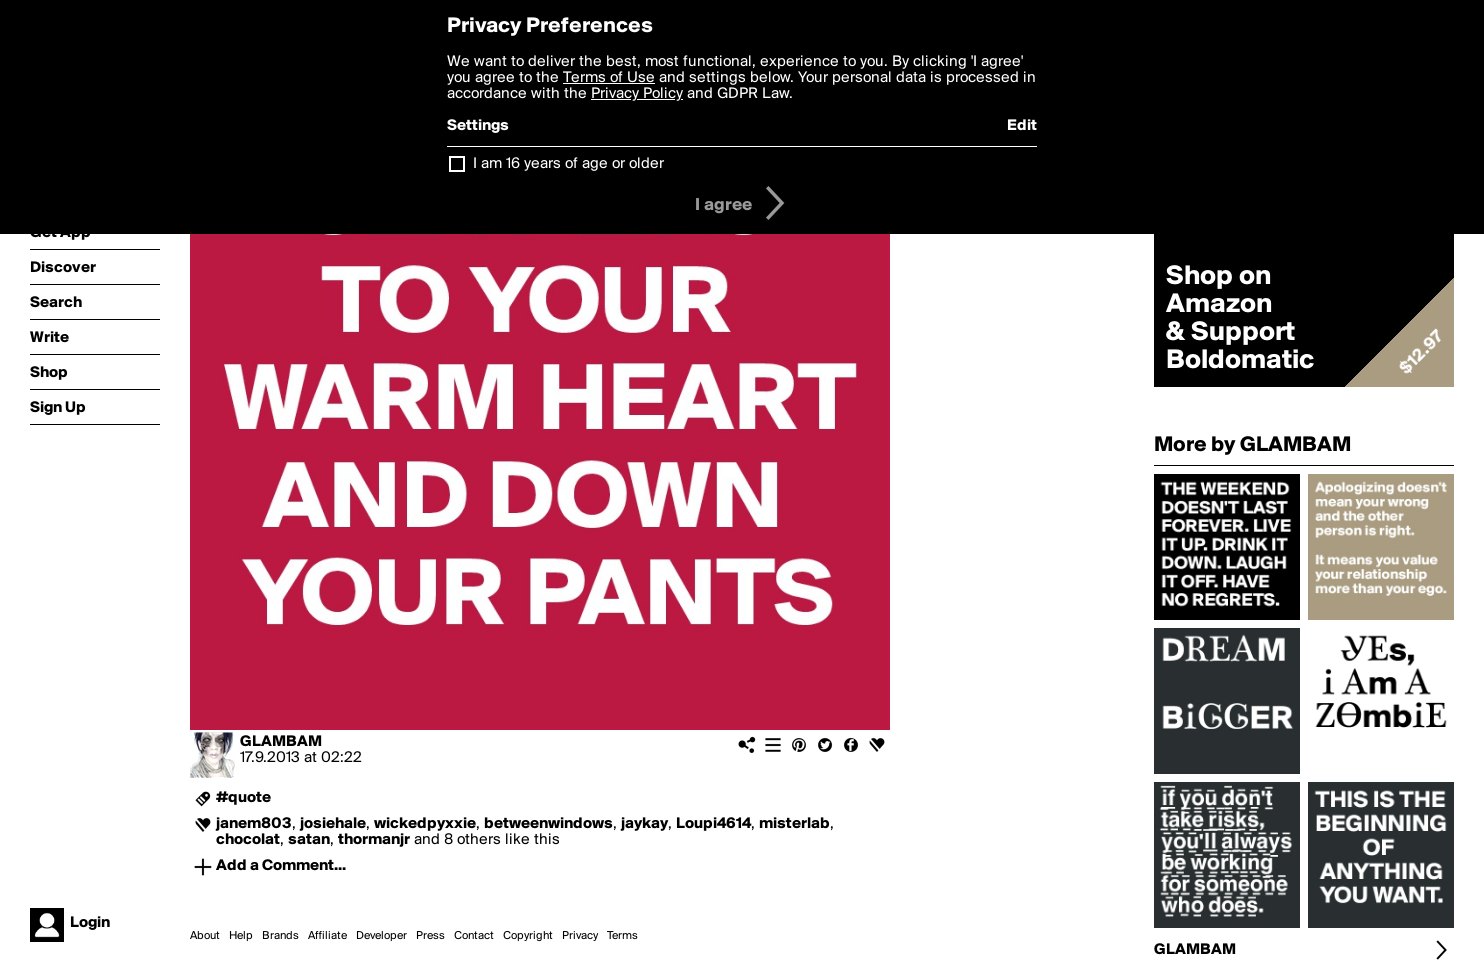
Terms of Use (609, 78)
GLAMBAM (281, 742)
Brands (280, 936)
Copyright (528, 936)
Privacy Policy (637, 94)
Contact (474, 936)
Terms (622, 936)
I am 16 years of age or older (568, 164)
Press (430, 936)
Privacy (580, 936)
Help (241, 936)
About (205, 936)
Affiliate (327, 936)
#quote (243, 798)
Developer (381, 936)
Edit (1022, 126)
